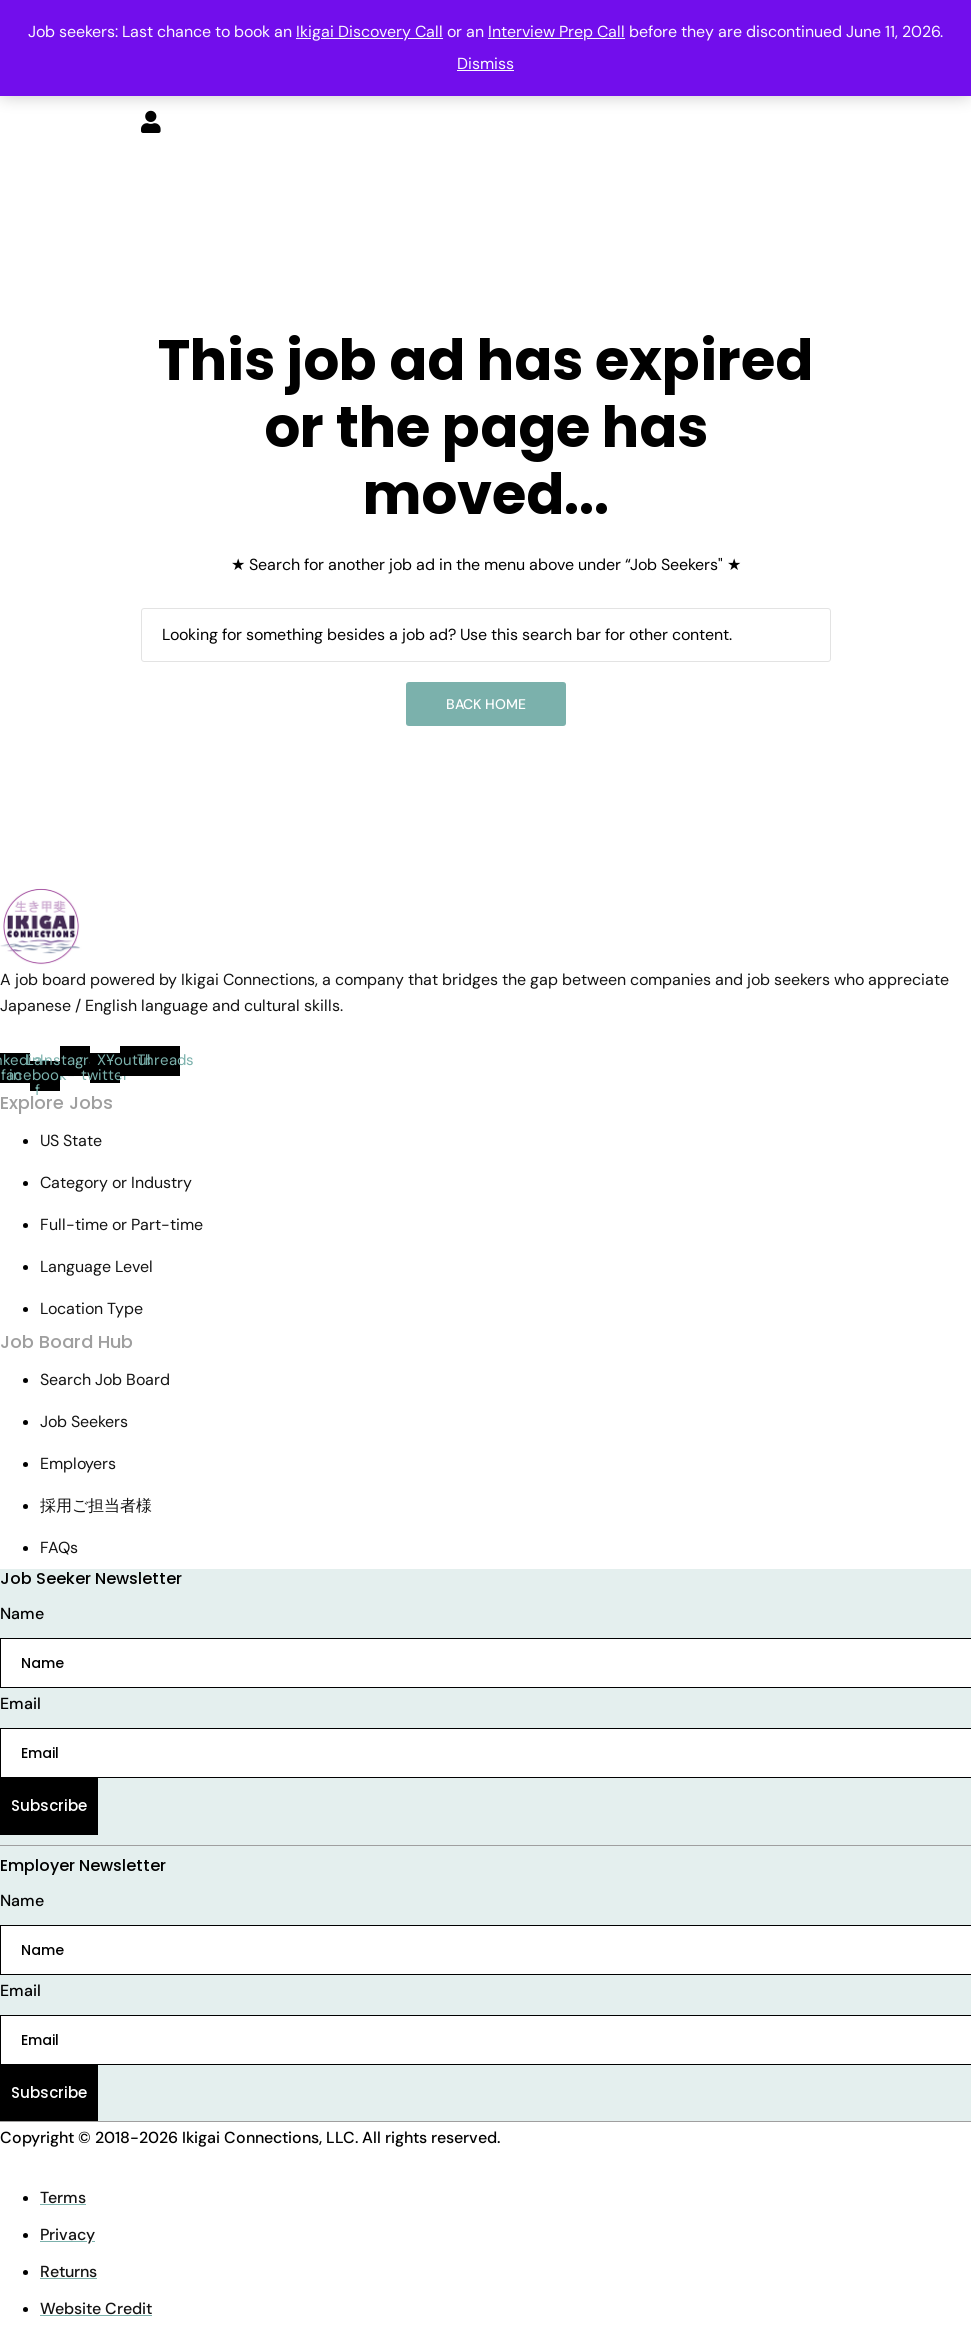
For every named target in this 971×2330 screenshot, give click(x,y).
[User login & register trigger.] (151, 124)
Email (20, 1703)
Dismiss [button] (485, 63)
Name (22, 1613)
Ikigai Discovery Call (369, 31)
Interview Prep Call (556, 31)
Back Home (486, 704)
